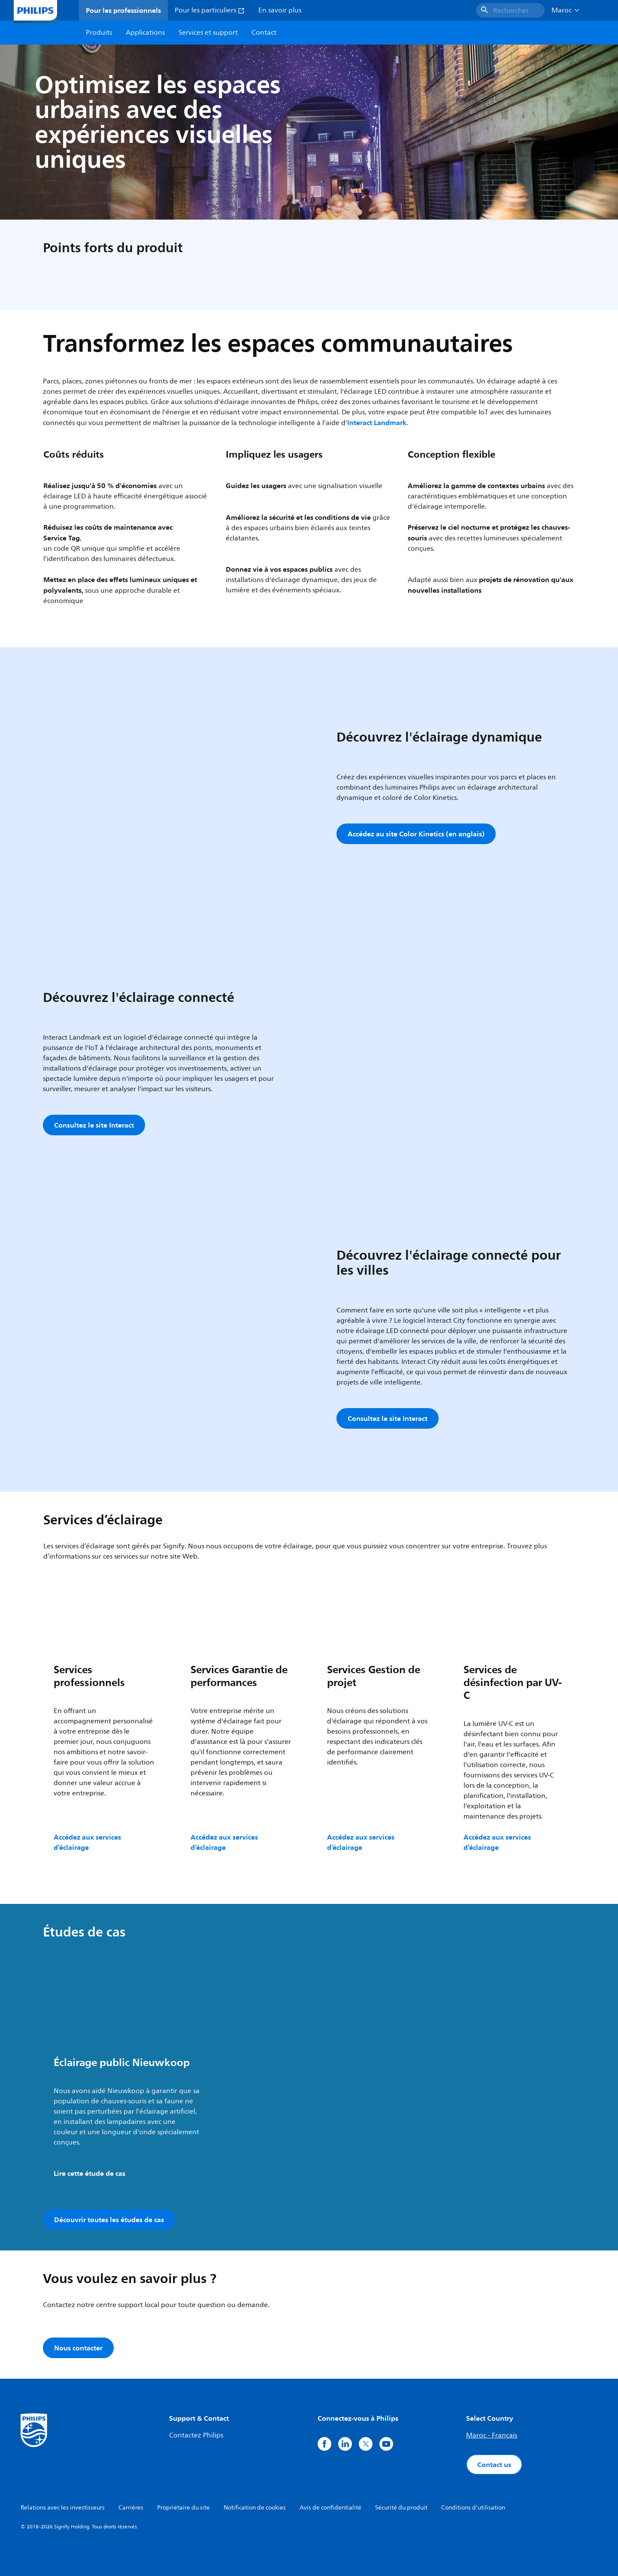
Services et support (208, 32)
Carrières (130, 2508)
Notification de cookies (255, 2508)
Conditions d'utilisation (473, 2508)
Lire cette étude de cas (89, 2173)
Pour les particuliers (210, 10)
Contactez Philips (196, 2435)
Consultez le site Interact (94, 1125)
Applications (145, 32)
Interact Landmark (376, 422)
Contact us (494, 2464)
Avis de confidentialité (330, 2508)
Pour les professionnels (123, 10)
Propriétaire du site (183, 2508)
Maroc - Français (491, 2435)
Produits (99, 32)
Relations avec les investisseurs (63, 2508)
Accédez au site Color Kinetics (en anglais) (416, 834)
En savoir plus (279, 10)
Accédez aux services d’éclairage (87, 1842)
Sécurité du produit (401, 2508)
